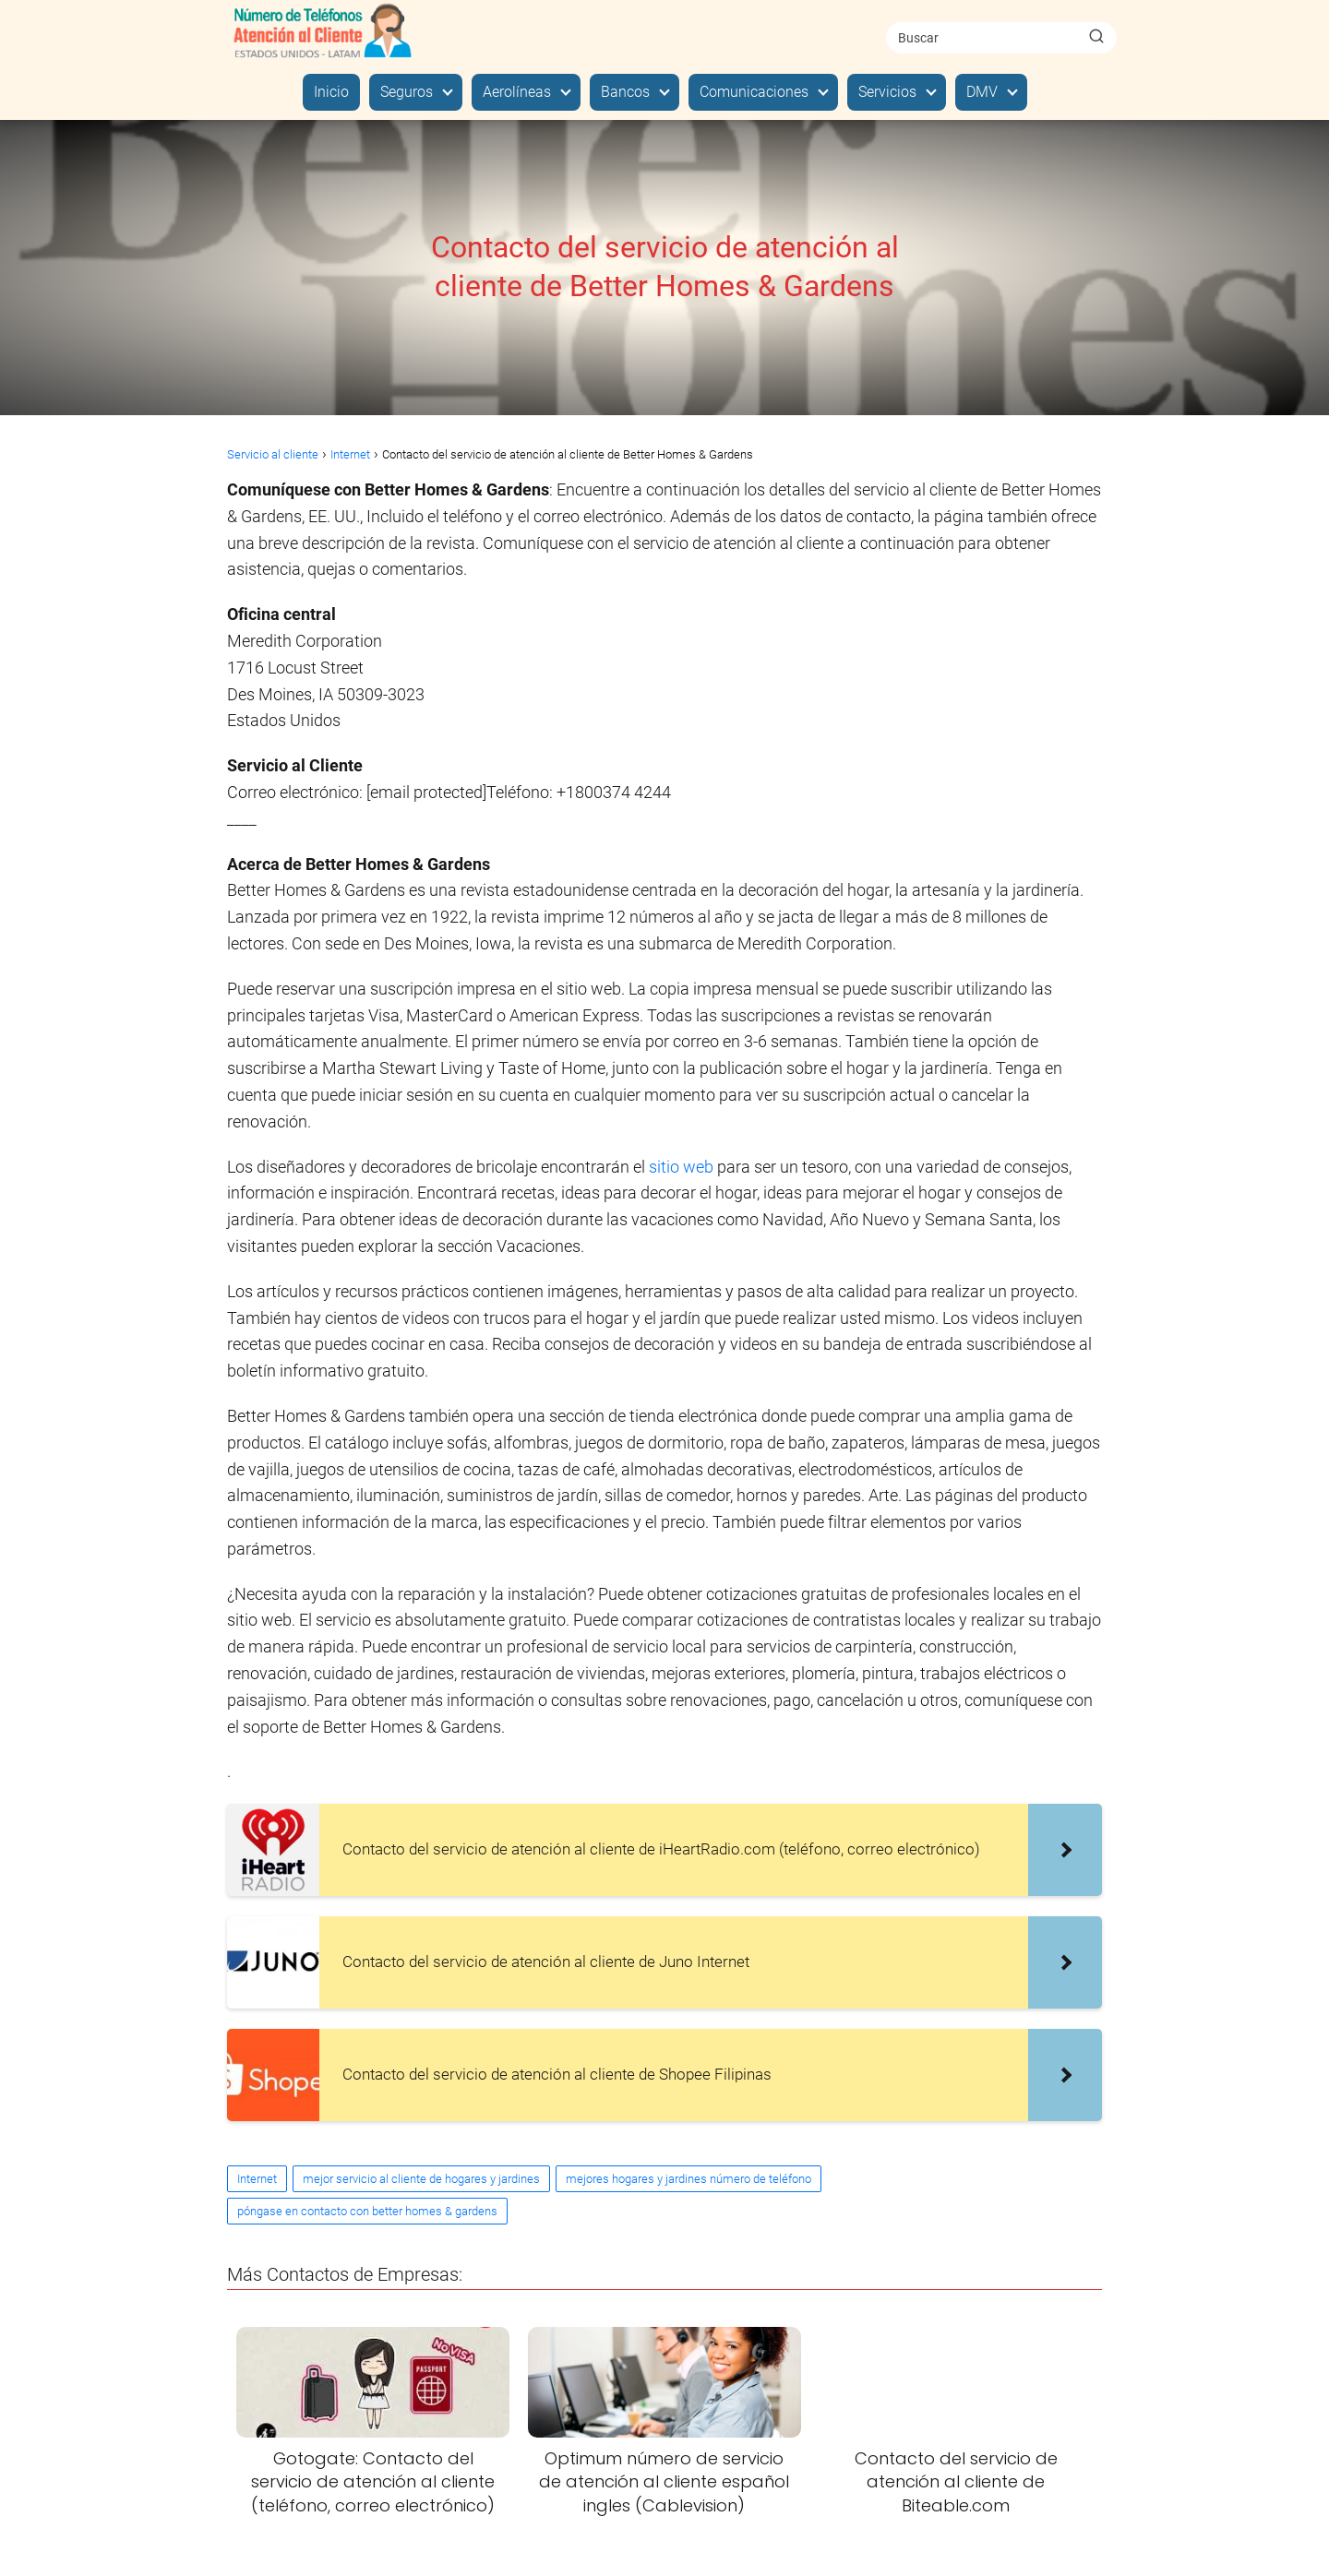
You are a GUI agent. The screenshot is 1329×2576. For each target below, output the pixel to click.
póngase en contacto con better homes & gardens (367, 2211)
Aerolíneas (517, 92)
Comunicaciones (754, 92)
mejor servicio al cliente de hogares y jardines (421, 2179)
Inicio (331, 92)
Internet (257, 2179)
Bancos (625, 92)
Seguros (406, 92)
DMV (982, 92)
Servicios (887, 92)
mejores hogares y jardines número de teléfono (688, 2179)
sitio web (681, 1166)
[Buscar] (1096, 37)
